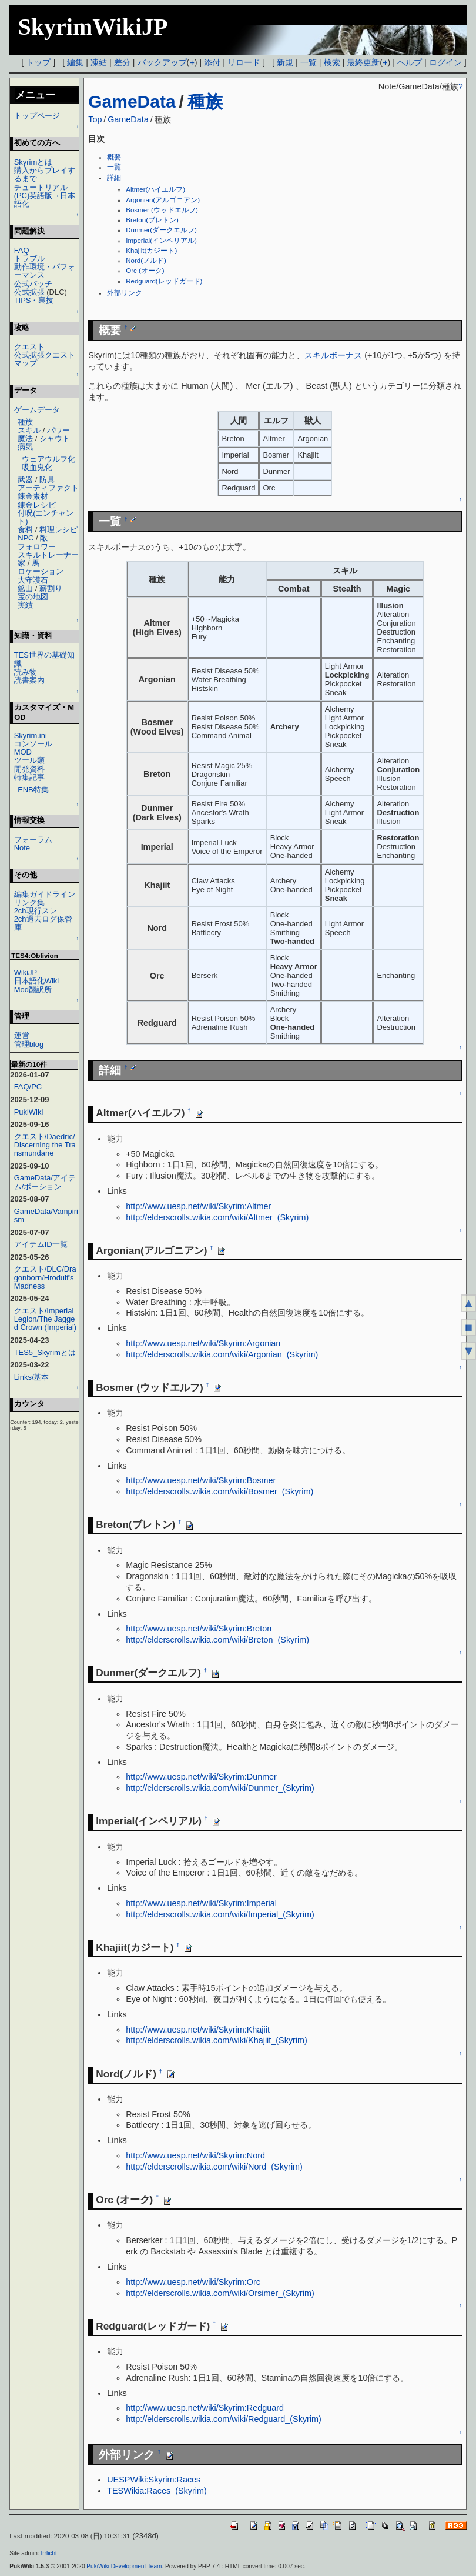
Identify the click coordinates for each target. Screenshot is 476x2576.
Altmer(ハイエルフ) (155, 189)
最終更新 (363, 62)
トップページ (37, 115)
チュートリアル (41, 187)
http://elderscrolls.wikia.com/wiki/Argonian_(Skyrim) (222, 1354)
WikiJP (26, 972)
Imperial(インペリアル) (161, 240)
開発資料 (29, 769)
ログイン (445, 62)
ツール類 (29, 760)
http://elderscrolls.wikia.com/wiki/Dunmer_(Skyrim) (220, 1788)
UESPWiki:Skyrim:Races (153, 2479)
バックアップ (162, 62)
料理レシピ (58, 529)
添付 (212, 62)
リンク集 (29, 902)
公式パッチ (33, 283)
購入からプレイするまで (44, 174)
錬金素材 (33, 496)
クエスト (29, 346)
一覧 (308, 62)
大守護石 (33, 580)
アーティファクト (48, 487)
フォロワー (37, 546)
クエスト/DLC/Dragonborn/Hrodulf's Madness (45, 1277)
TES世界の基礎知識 (44, 659)
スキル (29, 430)
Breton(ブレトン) (152, 219)
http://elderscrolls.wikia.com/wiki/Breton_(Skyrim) (217, 1639)
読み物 (25, 672)
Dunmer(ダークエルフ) (161, 229)
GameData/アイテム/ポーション (45, 1181)
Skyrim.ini (30, 735)
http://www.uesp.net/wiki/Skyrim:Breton (198, 1628)
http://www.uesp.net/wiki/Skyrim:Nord (195, 2155)
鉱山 (25, 588)
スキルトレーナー (48, 554)
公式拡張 (29, 292)
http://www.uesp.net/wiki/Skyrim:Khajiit (198, 2029)
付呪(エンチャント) (45, 517)
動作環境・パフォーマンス (44, 270)
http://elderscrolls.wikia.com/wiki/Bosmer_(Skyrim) (219, 1491)
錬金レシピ (37, 504)
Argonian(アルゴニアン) (163, 199)
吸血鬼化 (37, 467)
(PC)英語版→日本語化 (45, 199)
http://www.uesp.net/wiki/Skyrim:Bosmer (201, 1480)
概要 (114, 157)
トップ (38, 62)
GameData (131, 101)
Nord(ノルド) (146, 260)
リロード (243, 62)
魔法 (25, 438)
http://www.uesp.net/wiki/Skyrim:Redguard (205, 2408)
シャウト (54, 438)
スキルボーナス (333, 355)
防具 (47, 479)
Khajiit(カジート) (151, 250)
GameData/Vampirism (46, 1215)
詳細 (114, 177)
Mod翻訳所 (33, 989)
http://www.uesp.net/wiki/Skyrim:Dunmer (201, 1776)
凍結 (98, 62)
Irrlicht (48, 2553)
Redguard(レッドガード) (164, 281)
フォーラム (33, 839)
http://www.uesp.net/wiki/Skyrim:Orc (193, 2282)
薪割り (50, 588)
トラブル (29, 258)
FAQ (21, 250)
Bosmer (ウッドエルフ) (162, 209)
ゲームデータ (37, 409)
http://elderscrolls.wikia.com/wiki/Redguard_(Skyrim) (223, 2419)
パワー (58, 430)
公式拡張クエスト (44, 355)
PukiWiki (28, 1111)
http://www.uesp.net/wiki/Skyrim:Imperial (201, 1903)
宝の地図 (33, 596)
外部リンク (124, 292)
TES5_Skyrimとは (45, 1352)
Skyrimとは (33, 162)
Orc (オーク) (145, 270)
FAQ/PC (28, 1086)
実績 (25, 604)
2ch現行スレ (35, 910)
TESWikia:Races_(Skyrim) (157, 2490)
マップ (25, 363)
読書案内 (29, 680)
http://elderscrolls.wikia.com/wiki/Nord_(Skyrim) (214, 2166)
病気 (25, 446)
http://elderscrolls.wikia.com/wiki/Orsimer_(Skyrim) (220, 2293)
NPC (25, 537)
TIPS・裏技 (34, 300)
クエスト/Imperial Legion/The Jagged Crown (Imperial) (45, 1319)
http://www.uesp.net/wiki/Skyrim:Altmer (198, 1206)
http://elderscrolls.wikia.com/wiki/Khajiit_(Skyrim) (216, 2040)
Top (95, 119)
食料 (25, 529)
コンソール (33, 743)
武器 (25, 479)
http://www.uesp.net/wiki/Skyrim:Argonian (203, 1343)
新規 (285, 62)
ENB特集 (33, 789)
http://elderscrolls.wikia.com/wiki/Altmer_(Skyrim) (217, 1217)
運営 (21, 1035)
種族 (205, 101)
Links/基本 (31, 1377)
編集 (75, 62)
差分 (122, 62)
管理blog (29, 1044)
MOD (23, 752)
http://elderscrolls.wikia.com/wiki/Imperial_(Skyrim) (220, 1914)
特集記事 (29, 777)
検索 (332, 62)
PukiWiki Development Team (124, 2566)
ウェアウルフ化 (48, 459)
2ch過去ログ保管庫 (43, 923)
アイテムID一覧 (41, 1244)
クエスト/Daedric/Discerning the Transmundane (45, 1144)
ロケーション (40, 571)
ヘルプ (409, 62)
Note (22, 847)
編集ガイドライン (44, 894)
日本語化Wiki (36, 980)
